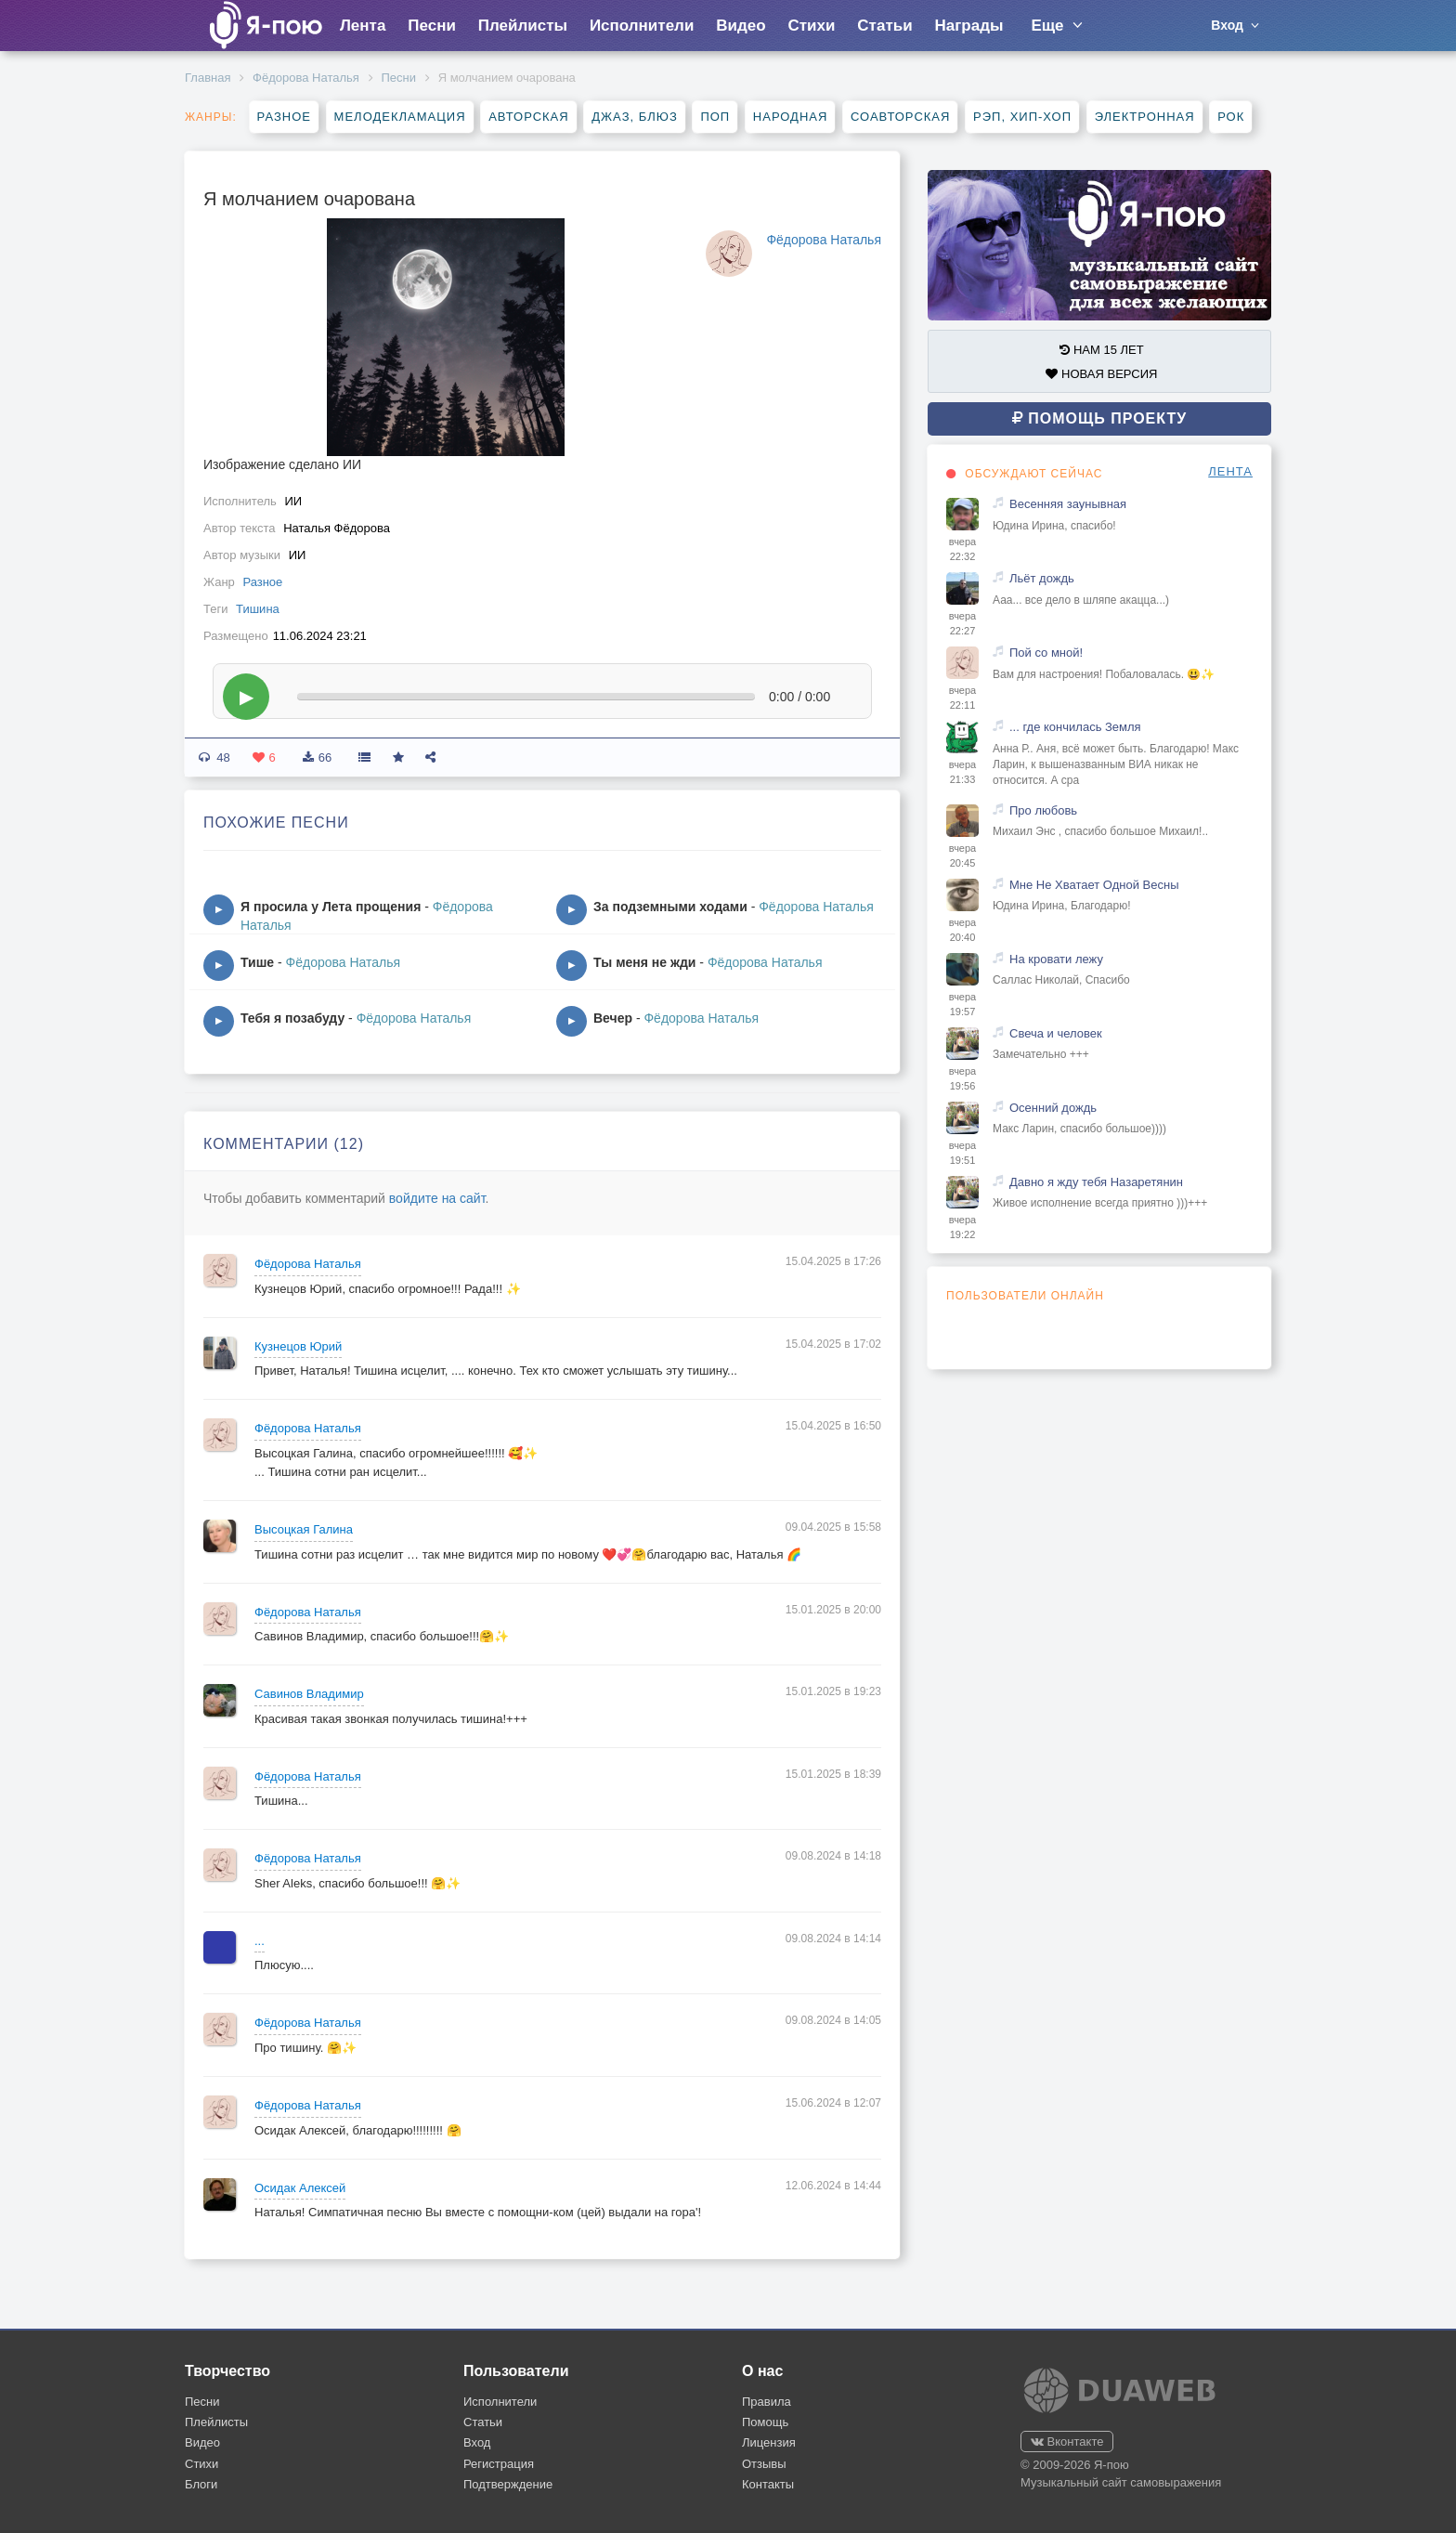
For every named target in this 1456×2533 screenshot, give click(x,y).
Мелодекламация (400, 117)
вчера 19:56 (962, 1078)
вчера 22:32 (962, 549)
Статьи (884, 25)
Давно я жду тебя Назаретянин (1096, 1182)
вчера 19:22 (962, 1227)
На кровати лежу (1056, 959)
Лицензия (769, 2442)
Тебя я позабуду (292, 1018)
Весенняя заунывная (1067, 504)
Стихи (811, 25)
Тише (257, 962)
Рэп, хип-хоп (1022, 117)
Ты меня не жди (644, 962)
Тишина (258, 609)
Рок (1230, 117)
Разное (284, 117)
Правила (766, 2402)
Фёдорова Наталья (306, 78)
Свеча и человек (1055, 1033)
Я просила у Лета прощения (330, 906)
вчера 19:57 (962, 1004)
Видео (740, 25)
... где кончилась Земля (1075, 727)
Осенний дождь (1053, 1108)
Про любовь (1043, 810)
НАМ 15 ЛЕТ (1101, 350)
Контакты (768, 2484)
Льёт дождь (1041, 578)
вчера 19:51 (962, 1153)
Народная (790, 117)
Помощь (765, 2422)
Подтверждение (507, 2484)
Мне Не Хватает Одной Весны (1093, 885)
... (259, 1941)
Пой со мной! (1046, 652)
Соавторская (900, 117)
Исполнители (642, 25)
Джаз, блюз (634, 117)
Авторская (528, 117)
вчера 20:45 (962, 855)
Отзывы (764, 2464)
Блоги (201, 2484)
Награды (969, 25)
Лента (362, 25)
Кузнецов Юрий (298, 1346)
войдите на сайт (437, 1198)
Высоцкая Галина (303, 1529)
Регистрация (498, 2464)
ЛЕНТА (1230, 471)
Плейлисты (522, 25)
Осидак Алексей (299, 2188)
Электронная (1145, 117)
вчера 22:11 (962, 698)
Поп (715, 117)
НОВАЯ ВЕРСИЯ (1101, 374)
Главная (207, 78)
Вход (476, 2442)
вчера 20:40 (962, 930)
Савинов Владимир (309, 1694)
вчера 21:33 (962, 772)
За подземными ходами (670, 906)
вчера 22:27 (962, 623)
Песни (432, 25)
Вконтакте (1067, 2441)
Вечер (612, 1018)
